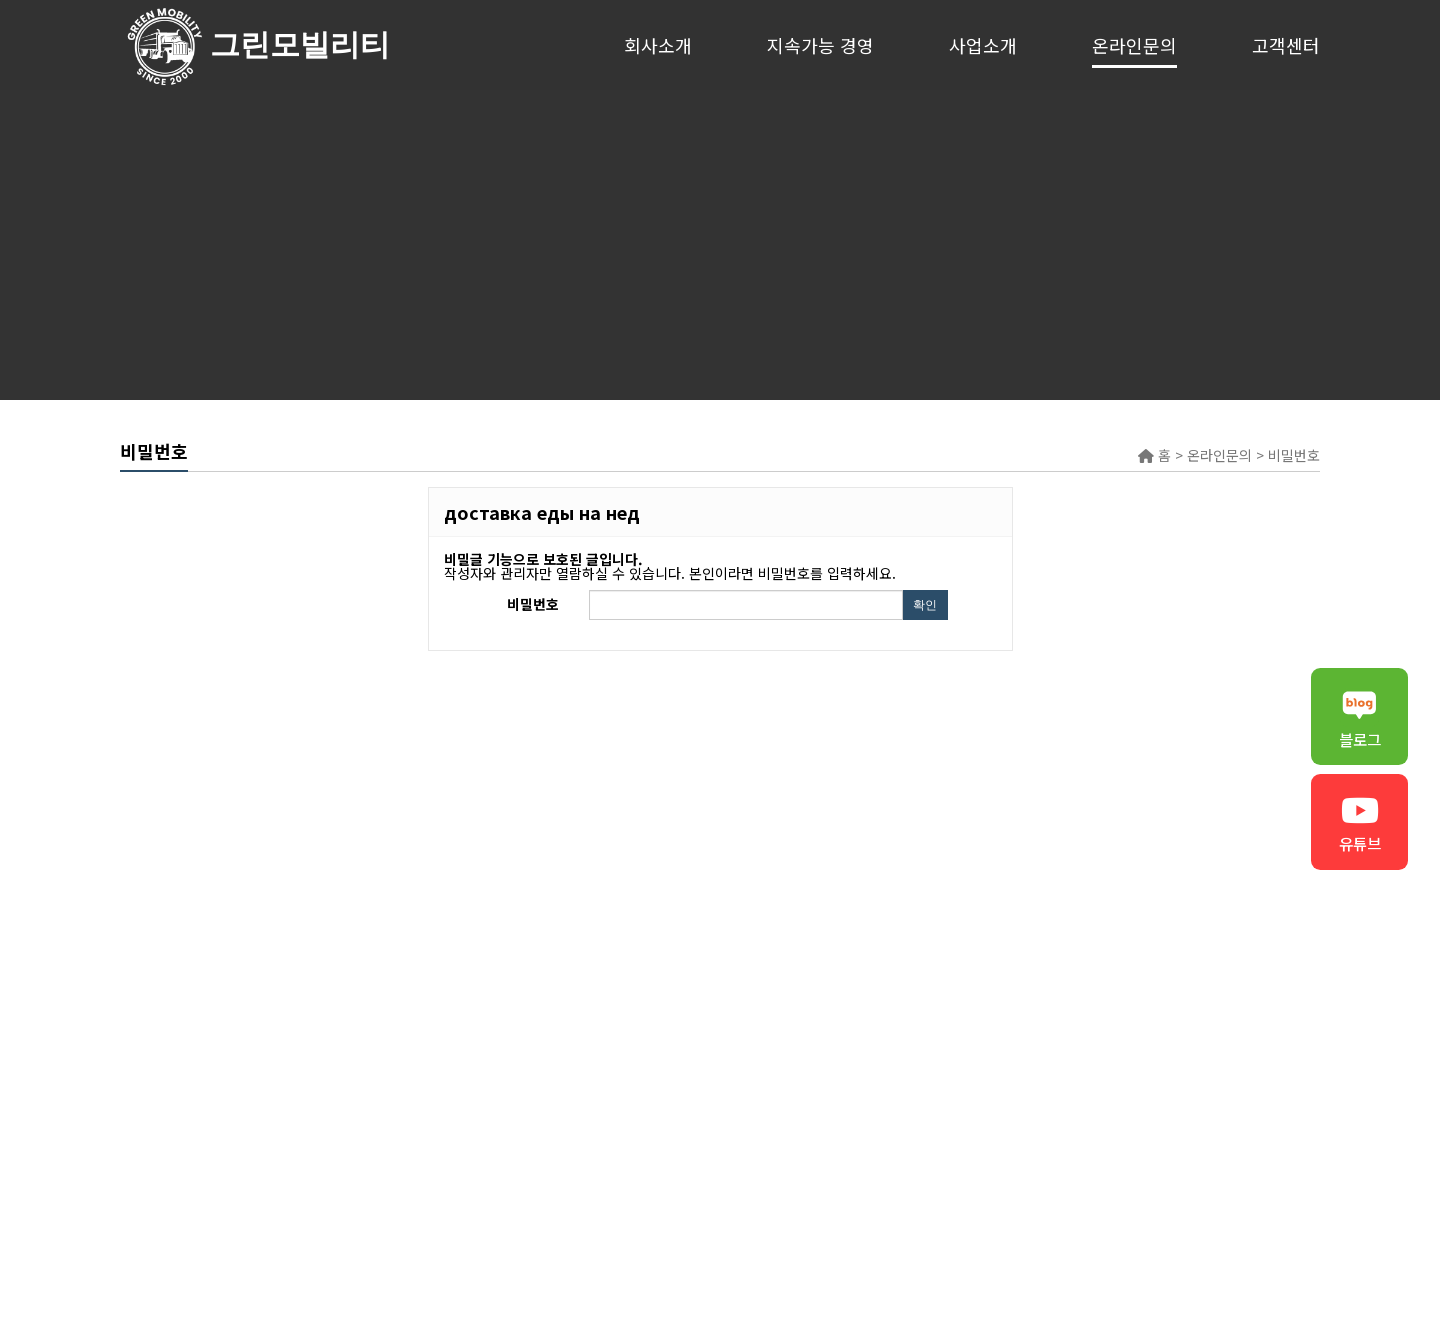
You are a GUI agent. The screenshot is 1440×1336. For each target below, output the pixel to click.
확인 (925, 605)
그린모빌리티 (165, 45)
